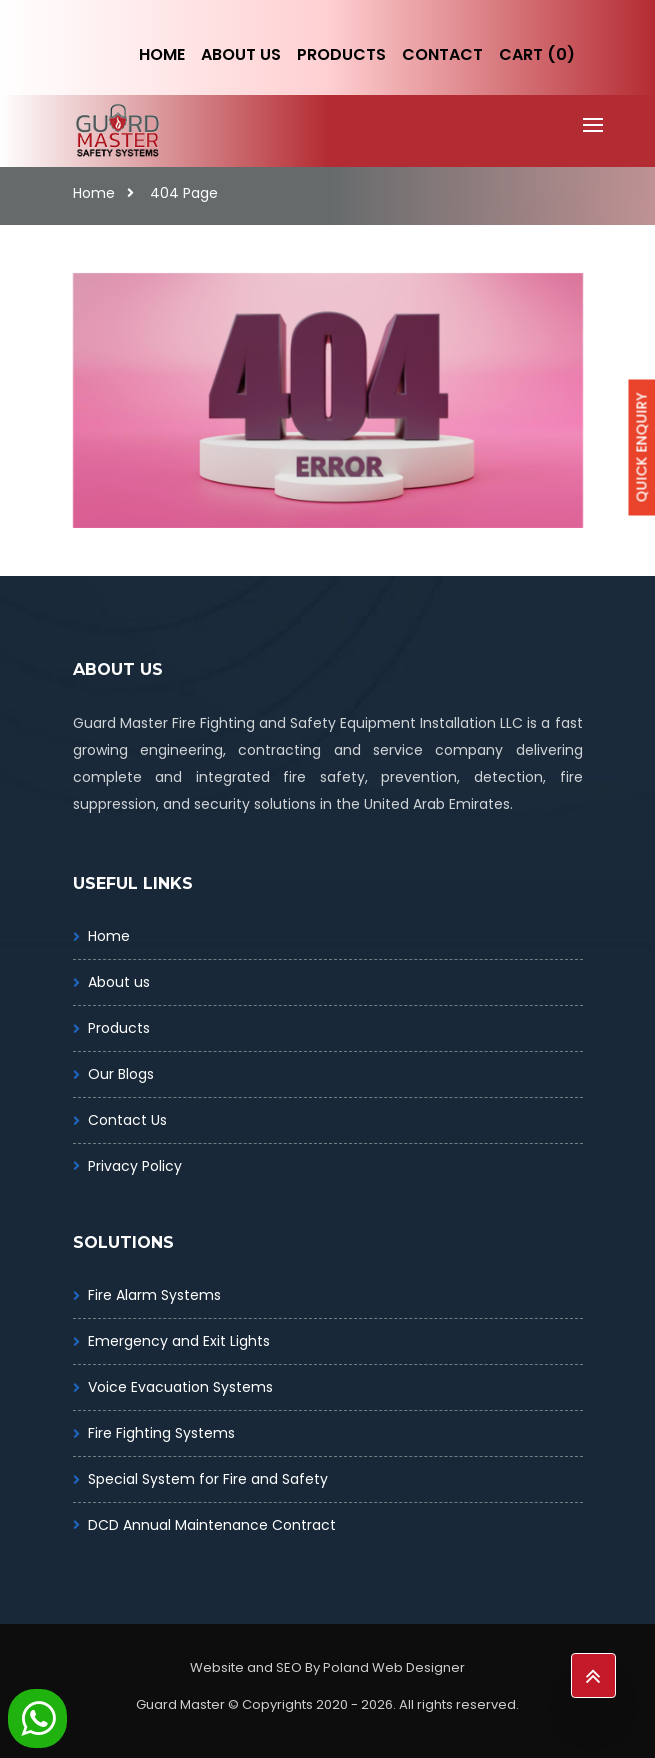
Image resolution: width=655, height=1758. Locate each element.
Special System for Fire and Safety (208, 1479)
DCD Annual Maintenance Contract (212, 1525)
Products (341, 54)
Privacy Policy (135, 1166)
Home (162, 54)
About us (119, 982)
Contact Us (127, 1120)
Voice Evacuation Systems (180, 1387)
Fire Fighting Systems (161, 1433)
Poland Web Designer (394, 1667)
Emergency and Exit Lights (179, 1341)
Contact (442, 54)
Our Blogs (121, 1074)
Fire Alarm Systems (154, 1295)
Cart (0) (537, 54)
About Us (241, 54)
